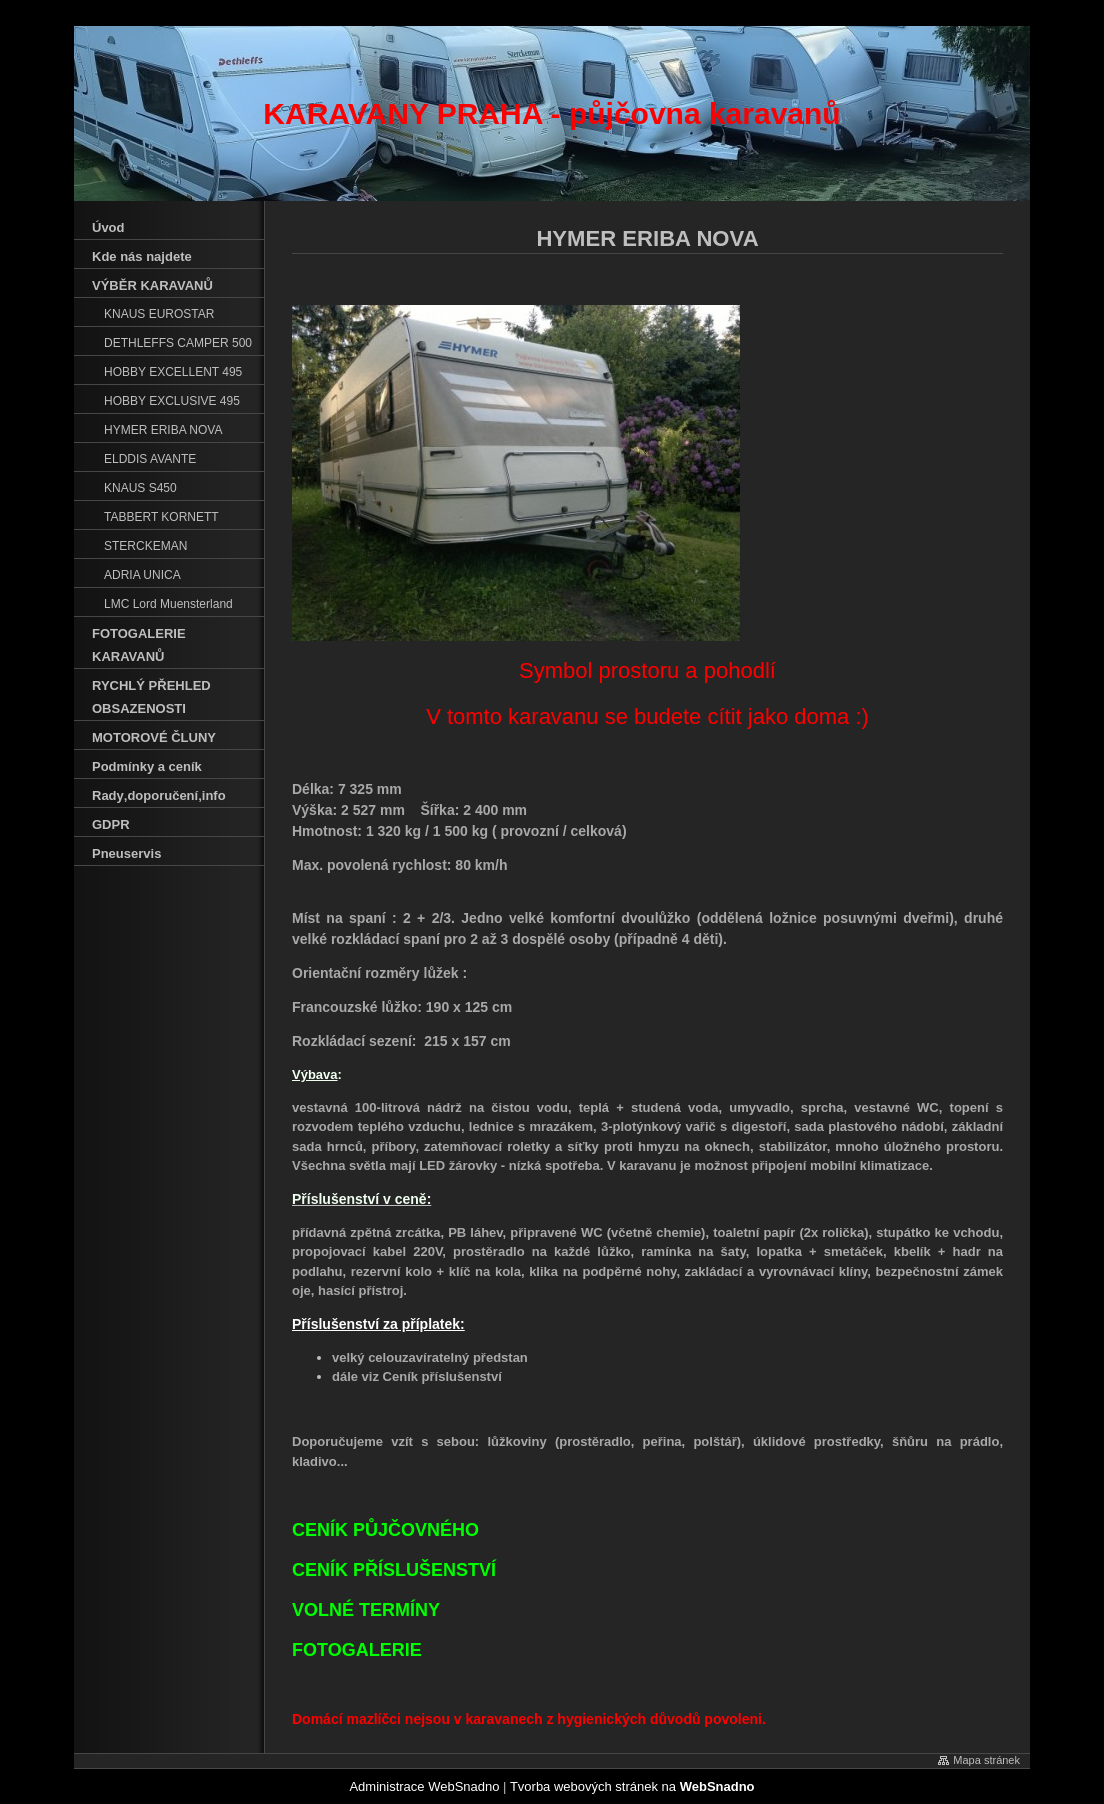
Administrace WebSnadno (424, 1786)
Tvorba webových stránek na (632, 1786)
